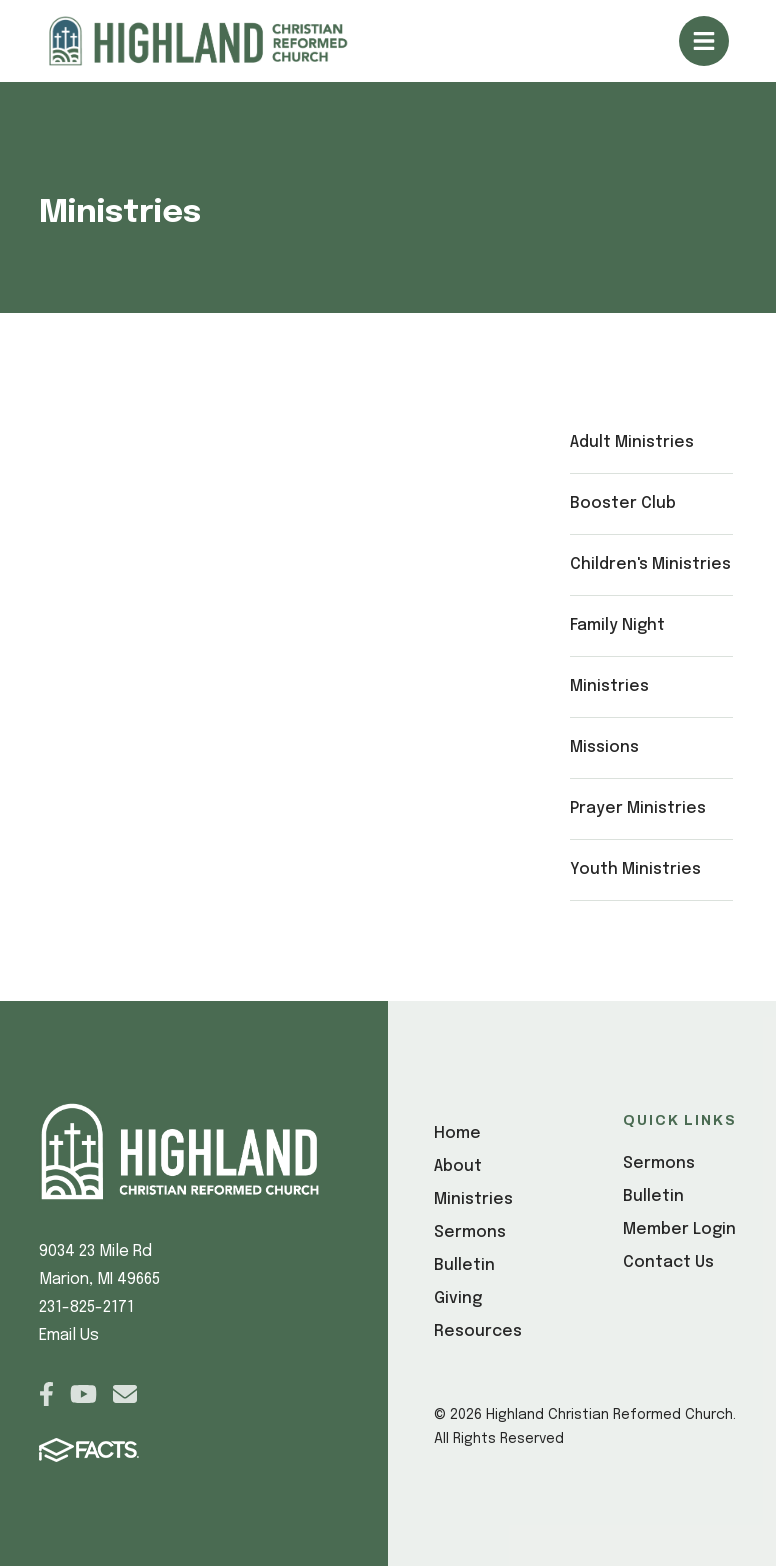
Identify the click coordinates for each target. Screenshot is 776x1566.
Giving (458, 1298)
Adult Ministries (632, 442)
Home (457, 1133)
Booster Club (623, 503)
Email (125, 1394)
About (458, 1166)
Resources (478, 1331)
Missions (604, 747)
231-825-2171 (86, 1307)
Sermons (470, 1232)
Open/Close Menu (704, 41)
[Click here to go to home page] (222, 41)
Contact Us (668, 1262)
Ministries (609, 686)
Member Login (679, 1229)
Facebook (46, 1394)
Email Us (69, 1335)
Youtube (83, 1394)
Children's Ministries (650, 564)
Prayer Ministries (638, 808)
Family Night (617, 625)
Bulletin (464, 1265)
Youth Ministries (635, 869)
